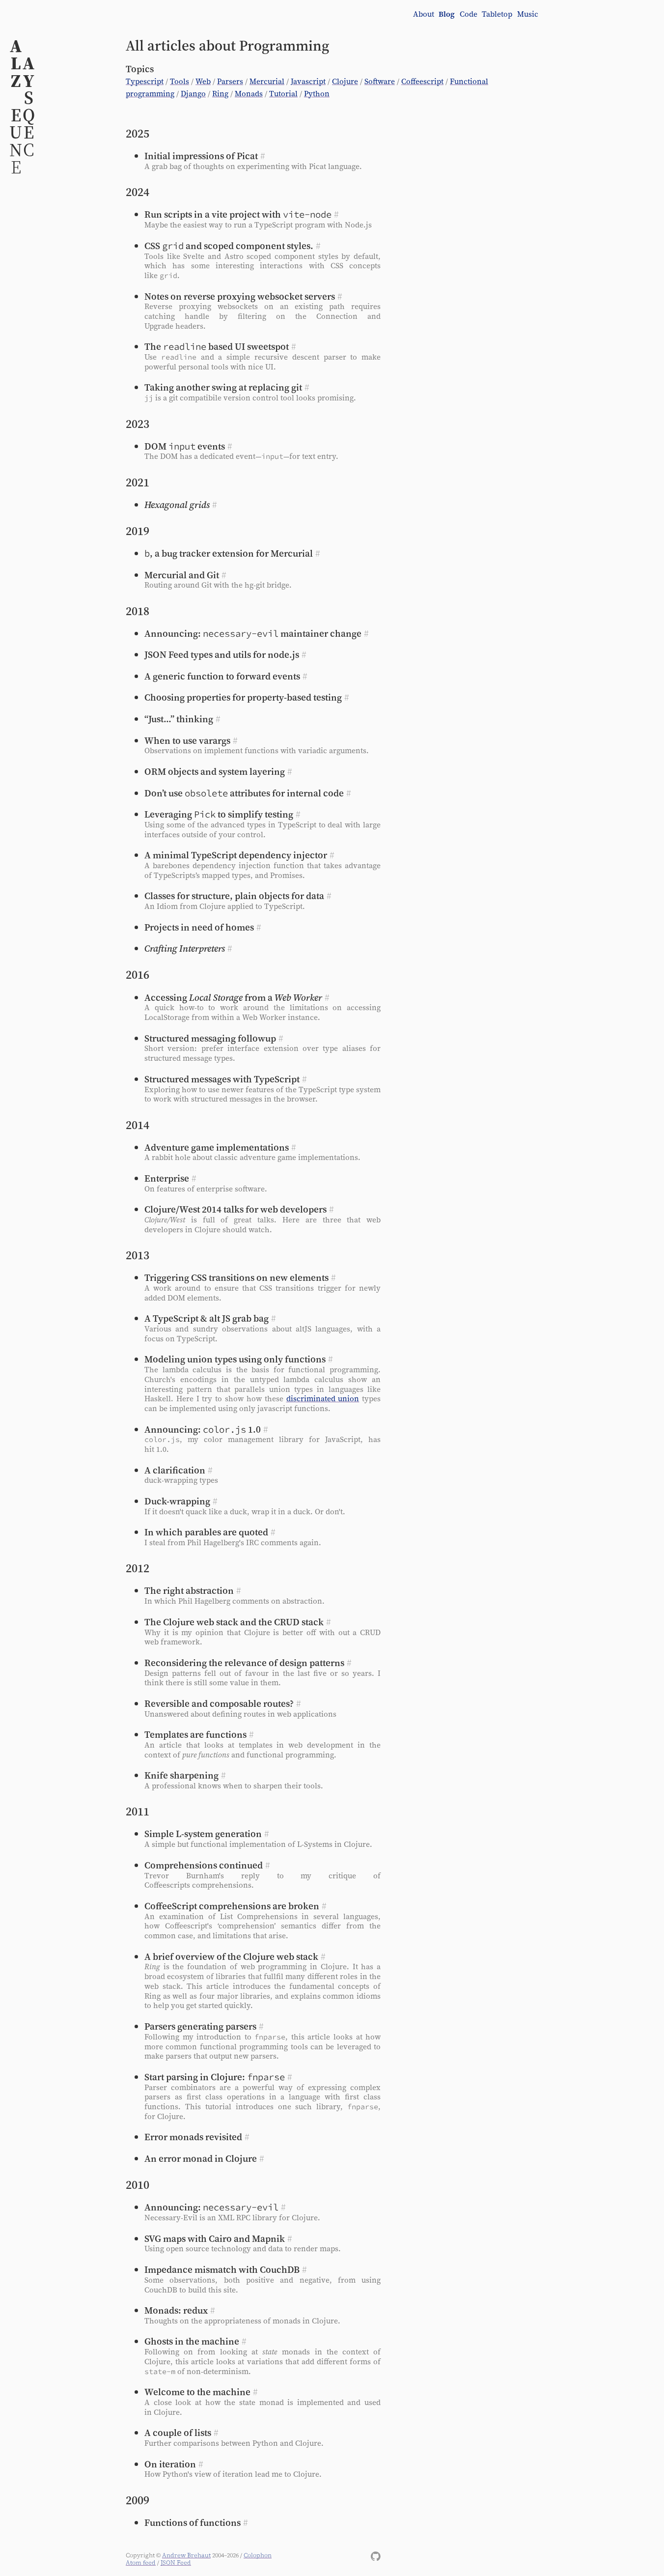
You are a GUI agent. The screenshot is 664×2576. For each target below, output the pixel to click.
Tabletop (497, 14)
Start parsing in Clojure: (214, 2076)
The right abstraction (189, 1590)
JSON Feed (176, 2562)
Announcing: (211, 2207)
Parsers (230, 81)
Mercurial (266, 81)
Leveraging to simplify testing (218, 814)
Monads (249, 93)
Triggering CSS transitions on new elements (236, 1277)
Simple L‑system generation (203, 1833)
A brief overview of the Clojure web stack (231, 1956)
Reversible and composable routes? (219, 1703)
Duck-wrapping (177, 1501)
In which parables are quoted (206, 1532)
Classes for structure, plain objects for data (234, 895)
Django (193, 93)
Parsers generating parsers (200, 2026)
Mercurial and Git (181, 574)
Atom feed (141, 2562)
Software (379, 81)
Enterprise (166, 1178)
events (184, 446)
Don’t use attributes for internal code (244, 793)
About (423, 14)
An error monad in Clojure (200, 2158)
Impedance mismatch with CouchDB (222, 2269)
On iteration (170, 2464)
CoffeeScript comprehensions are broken (231, 1905)
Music (527, 14)
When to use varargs (187, 740)
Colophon (258, 2555)
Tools (179, 81)
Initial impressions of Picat (201, 155)
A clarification (174, 1470)
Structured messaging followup (210, 1038)
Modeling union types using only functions (235, 1359)
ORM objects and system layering (214, 771)
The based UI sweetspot (216, 346)
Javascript (308, 81)
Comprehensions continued (203, 1865)
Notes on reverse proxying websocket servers (239, 296)
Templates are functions (195, 1734)
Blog (447, 14)
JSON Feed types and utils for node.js (221, 654)
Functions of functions (192, 2522)
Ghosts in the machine (191, 2341)
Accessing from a (233, 997)
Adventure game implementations (216, 1147)
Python (317, 93)
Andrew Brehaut (186, 2555)
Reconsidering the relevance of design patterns (244, 1662)
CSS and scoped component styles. (228, 245)
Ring (220, 93)
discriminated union (323, 1398)
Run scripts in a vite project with (238, 214)
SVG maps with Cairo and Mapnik (214, 2238)
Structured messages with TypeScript (222, 1079)
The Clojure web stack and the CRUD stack (234, 1621)
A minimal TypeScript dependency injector (235, 855)
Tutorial (283, 93)
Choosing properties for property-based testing (243, 697)
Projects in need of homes (199, 927)
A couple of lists (177, 2432)
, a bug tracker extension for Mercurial (228, 553)
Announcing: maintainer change (252, 633)
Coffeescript (422, 81)
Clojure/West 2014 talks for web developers (235, 1209)
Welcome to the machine (197, 2391)
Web (203, 81)
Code (468, 14)
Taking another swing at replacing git (223, 387)
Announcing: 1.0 (202, 1429)
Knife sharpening (181, 1775)
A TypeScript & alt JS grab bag (206, 1318)
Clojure (345, 81)
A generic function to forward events (222, 676)
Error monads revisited (193, 2136)
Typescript (145, 81)
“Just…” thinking (178, 718)
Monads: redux (176, 2310)
